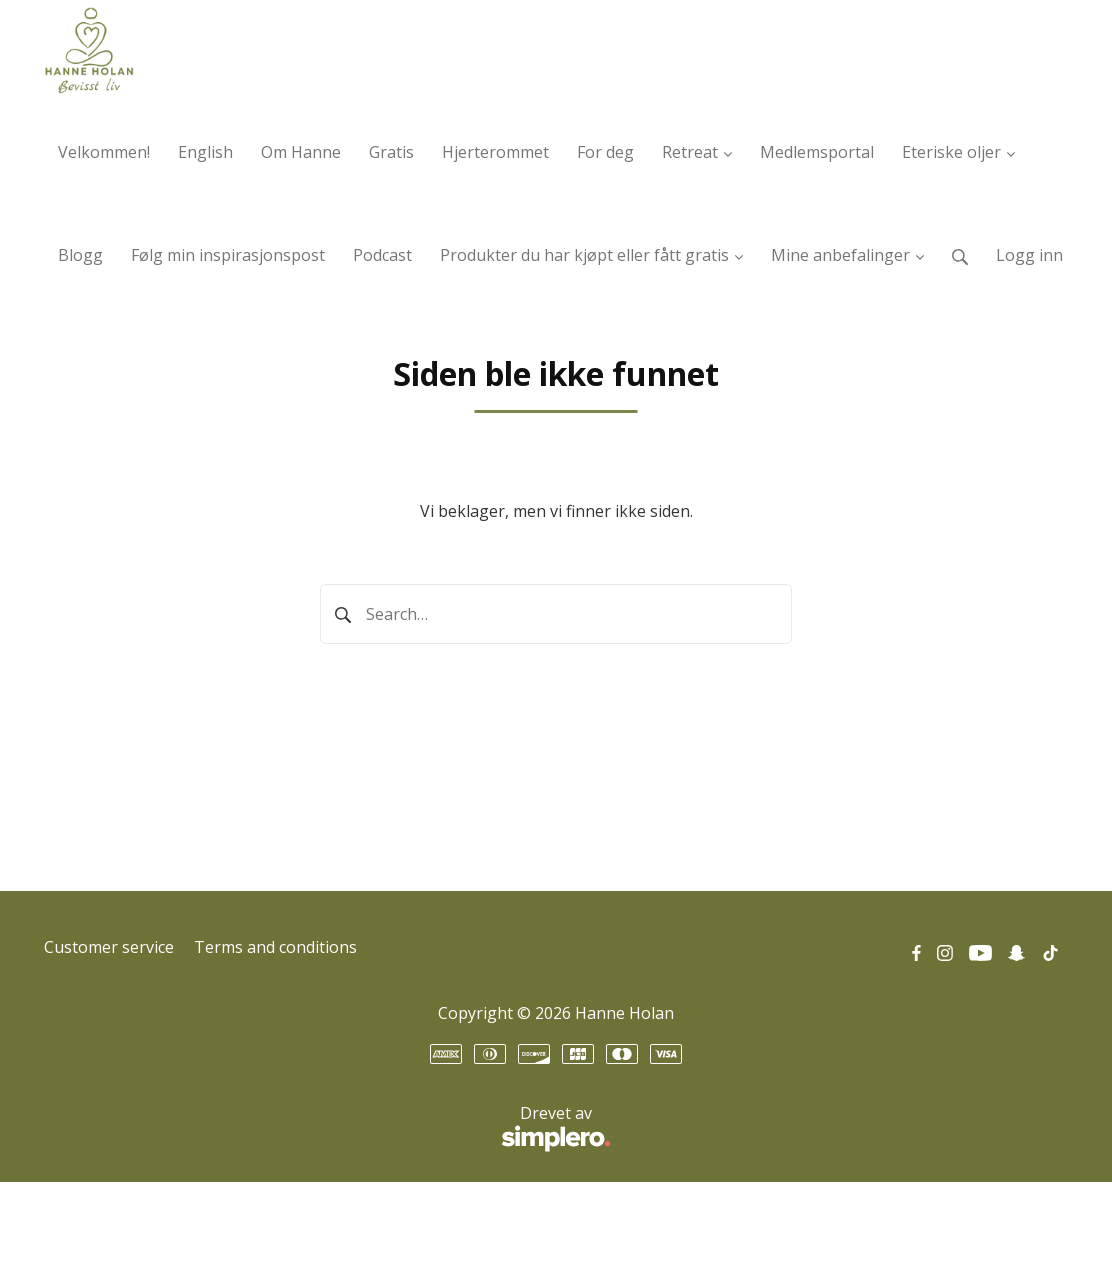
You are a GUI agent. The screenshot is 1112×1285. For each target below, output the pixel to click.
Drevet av (327, 1129)
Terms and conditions (275, 947)
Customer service (109, 947)
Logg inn (1029, 255)
